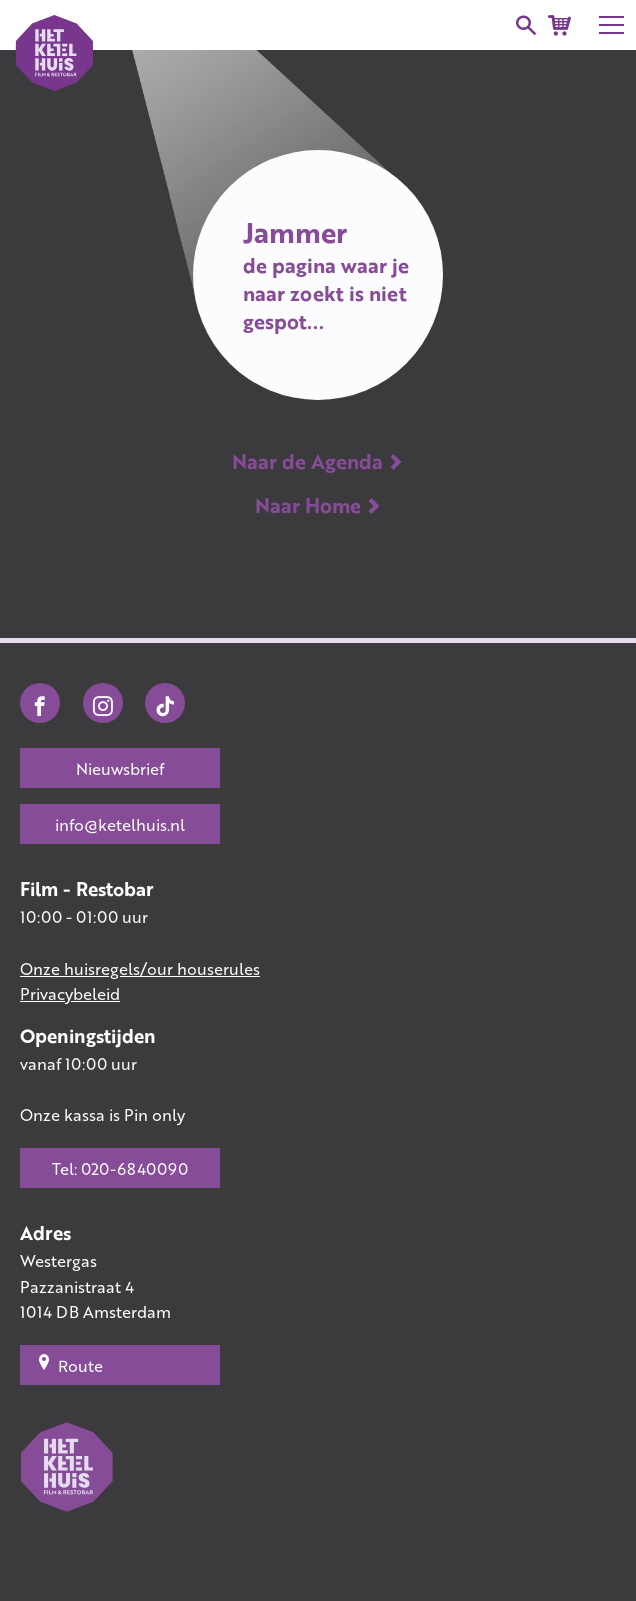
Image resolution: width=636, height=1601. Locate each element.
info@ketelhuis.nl (120, 824)
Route (69, 1365)
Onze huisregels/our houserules (140, 968)
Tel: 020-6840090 (120, 1168)
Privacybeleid (70, 993)
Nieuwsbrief (120, 768)
